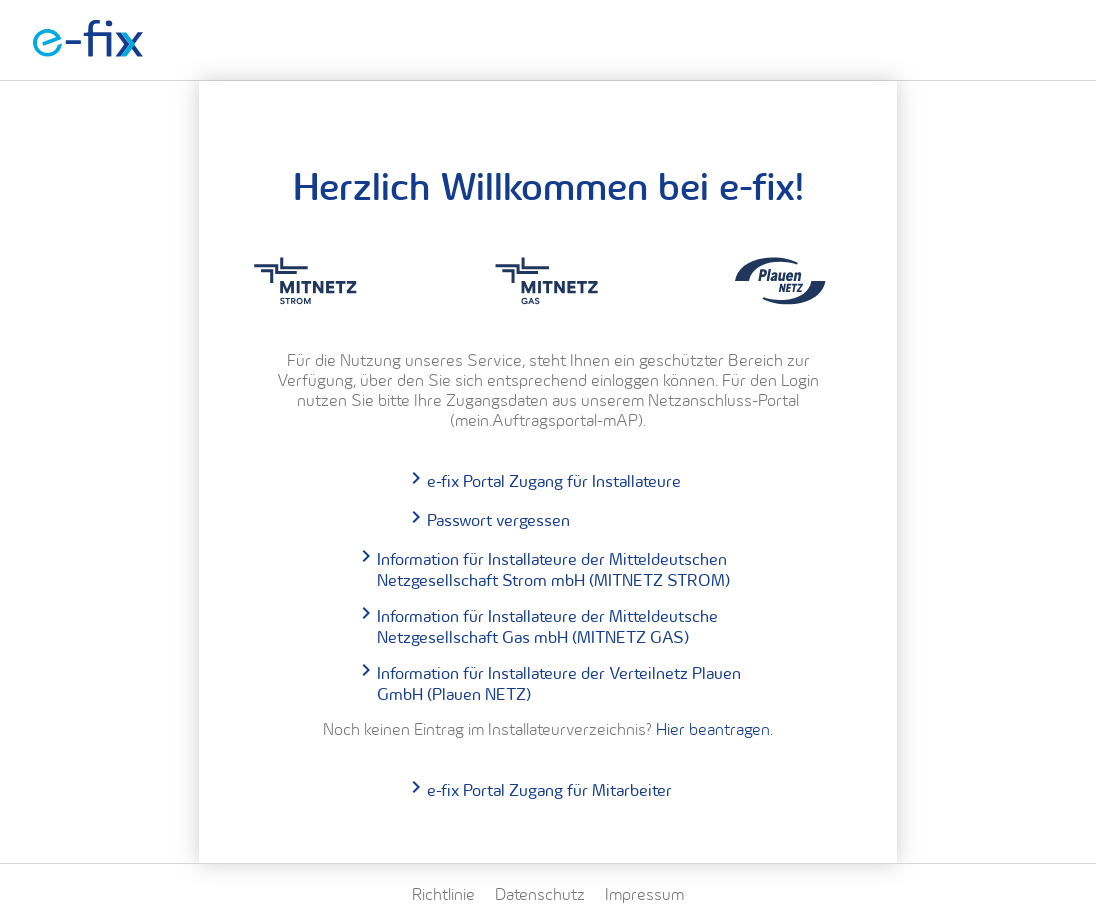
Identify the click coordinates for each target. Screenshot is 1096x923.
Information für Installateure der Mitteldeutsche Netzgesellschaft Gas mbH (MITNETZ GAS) (547, 626)
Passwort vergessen (498, 519)
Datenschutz (540, 894)
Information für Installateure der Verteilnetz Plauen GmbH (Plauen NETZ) (559, 683)
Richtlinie (443, 894)
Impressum (644, 894)
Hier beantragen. (714, 729)
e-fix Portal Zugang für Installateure (554, 480)
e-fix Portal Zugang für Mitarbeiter (549, 789)
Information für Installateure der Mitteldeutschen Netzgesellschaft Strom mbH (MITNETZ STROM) (553, 569)
